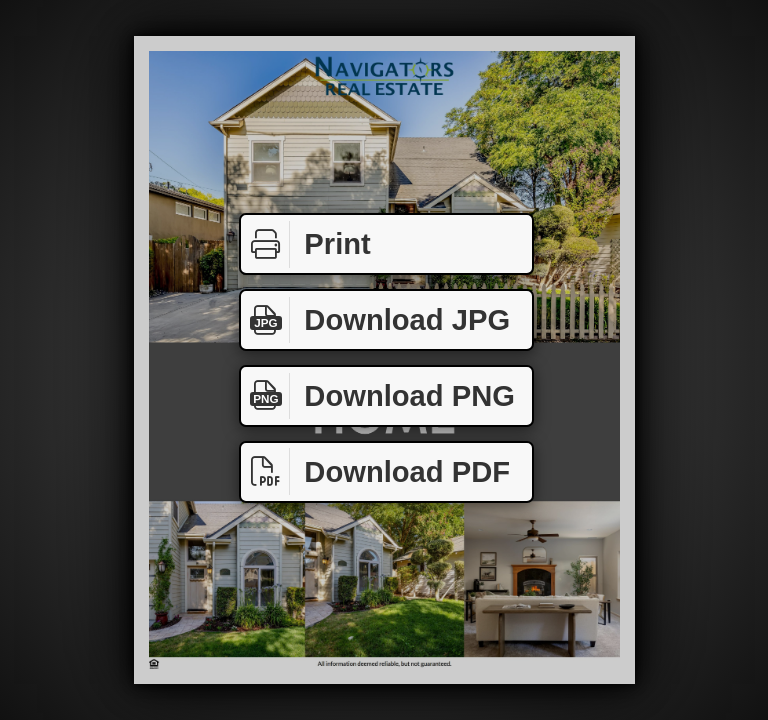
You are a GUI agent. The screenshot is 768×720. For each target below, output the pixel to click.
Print (306, 244)
